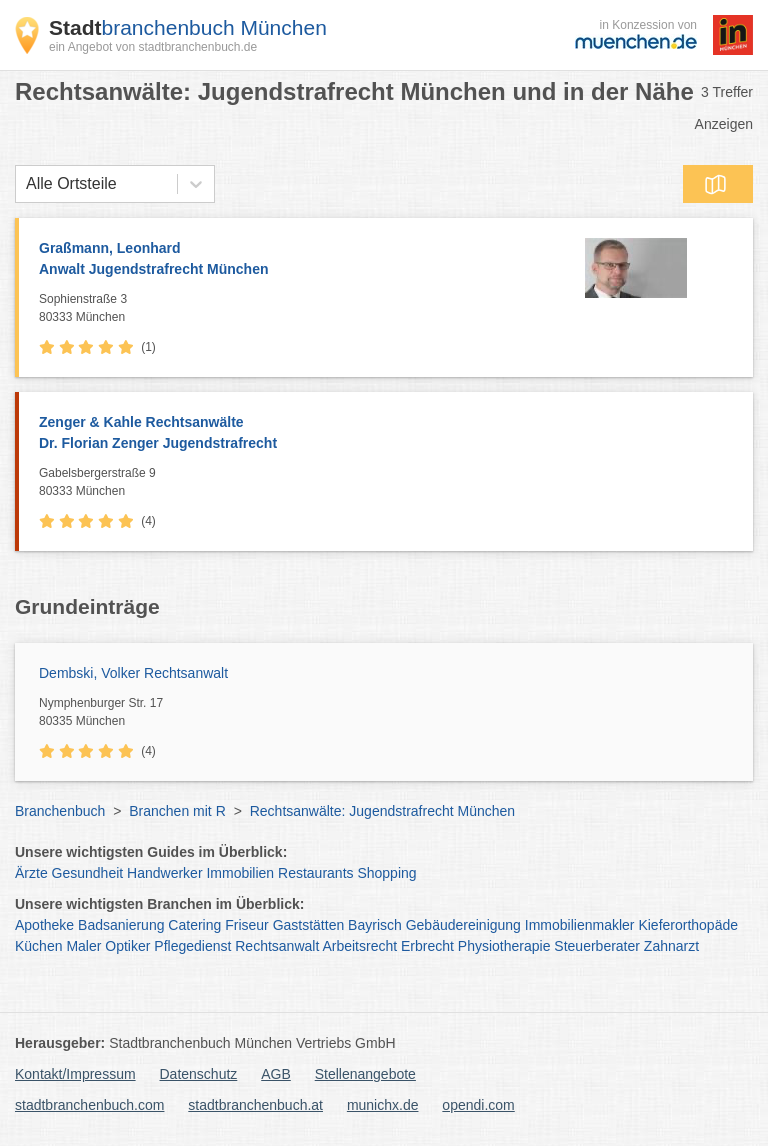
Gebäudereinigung (463, 925)
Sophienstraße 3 (284, 309)
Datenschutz (199, 1074)
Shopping (386, 873)
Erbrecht (427, 946)
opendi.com (478, 1105)
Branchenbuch (60, 811)
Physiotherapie (504, 946)
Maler (83, 946)
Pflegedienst (192, 946)
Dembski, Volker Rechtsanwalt (133, 673)
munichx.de (383, 1105)
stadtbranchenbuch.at (255, 1105)
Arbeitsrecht (359, 946)
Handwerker (164, 873)
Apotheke (44, 925)
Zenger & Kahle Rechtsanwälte (386, 434)
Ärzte (31, 873)
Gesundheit (88, 873)
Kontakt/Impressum (75, 1074)
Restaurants (315, 873)
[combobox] (26, 184)
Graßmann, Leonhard (284, 260)
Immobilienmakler (580, 925)
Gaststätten (309, 925)
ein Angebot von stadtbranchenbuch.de (153, 47)
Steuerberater (597, 946)
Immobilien (240, 873)
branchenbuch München (188, 27)
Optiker (127, 946)
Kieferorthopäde (688, 925)
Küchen (38, 946)
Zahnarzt (671, 946)
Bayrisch (375, 925)
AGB (276, 1074)
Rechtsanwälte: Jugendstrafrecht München (382, 811)
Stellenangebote (365, 1074)
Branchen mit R (177, 811)
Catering (194, 925)
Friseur (247, 925)
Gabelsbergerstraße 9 (391, 483)
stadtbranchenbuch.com (89, 1105)
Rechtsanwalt (277, 946)
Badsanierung (121, 925)
